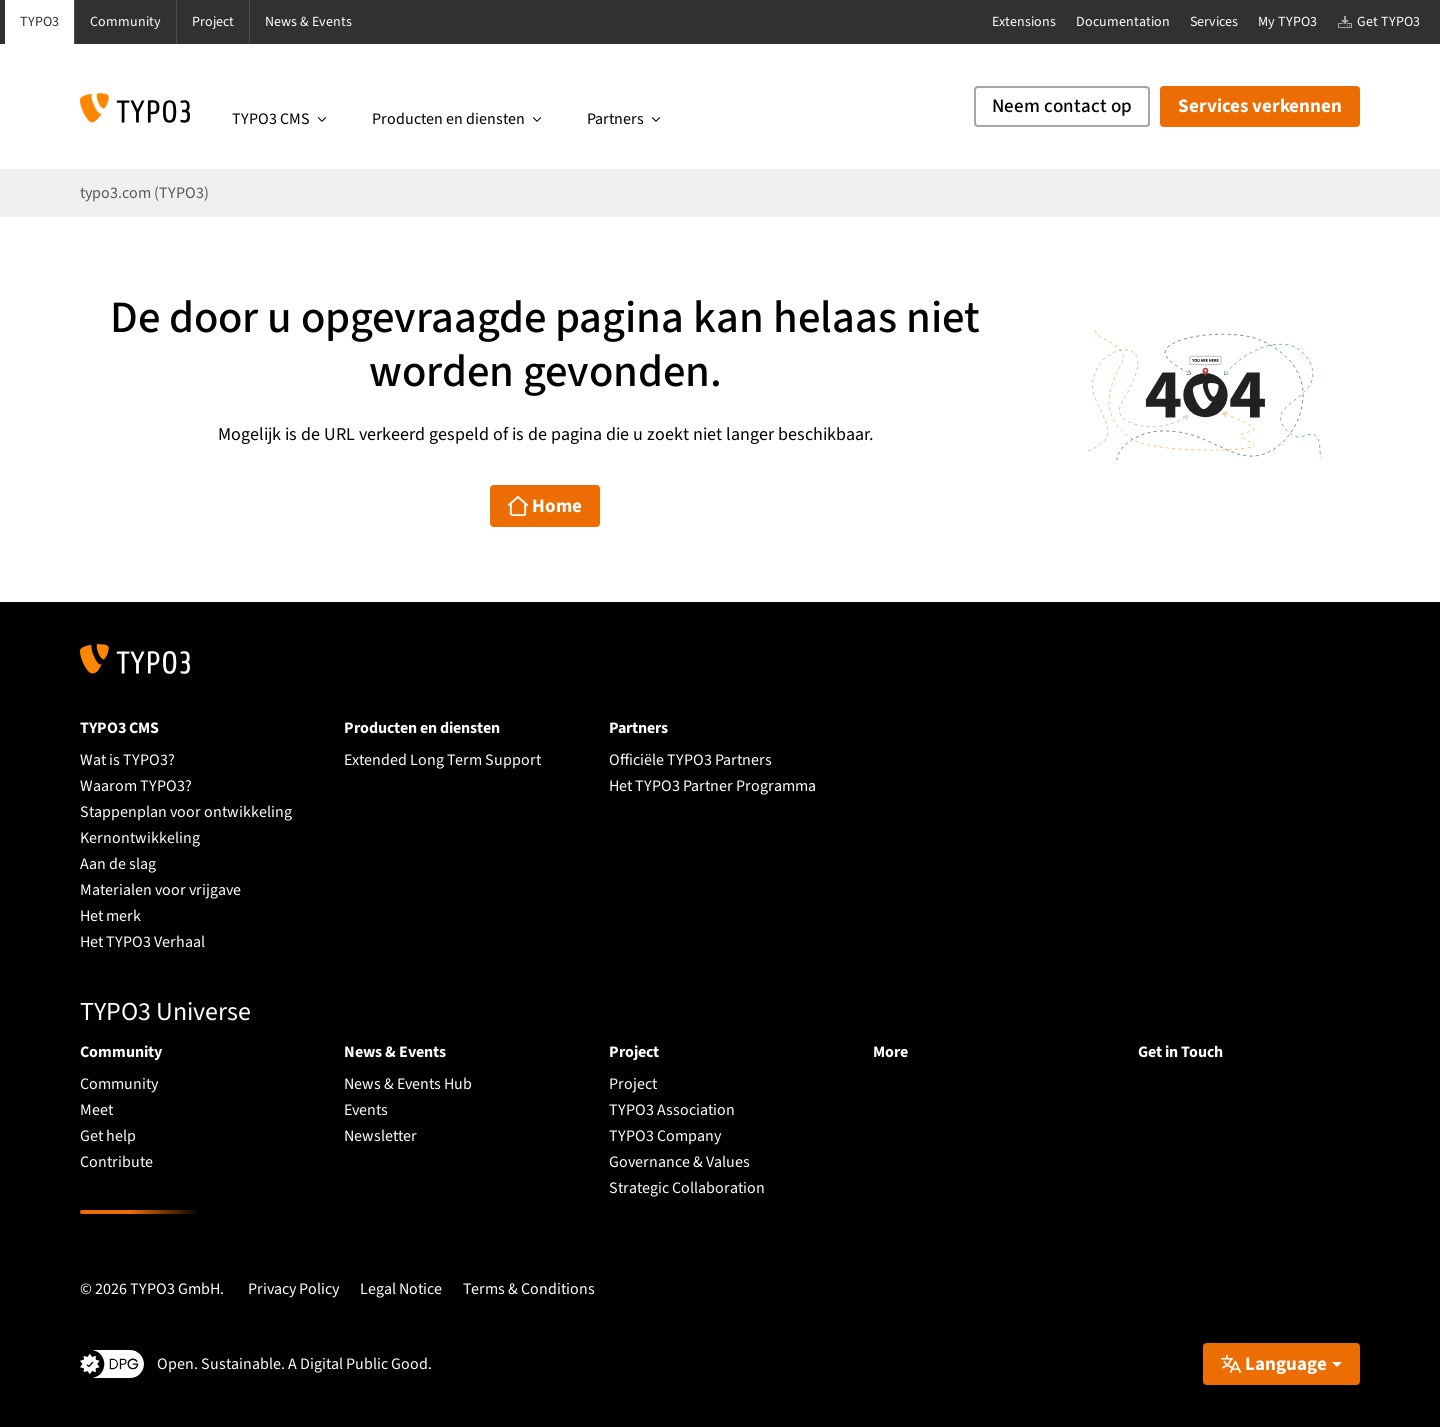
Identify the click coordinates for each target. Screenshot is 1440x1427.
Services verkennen (1260, 106)
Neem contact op (1062, 106)
